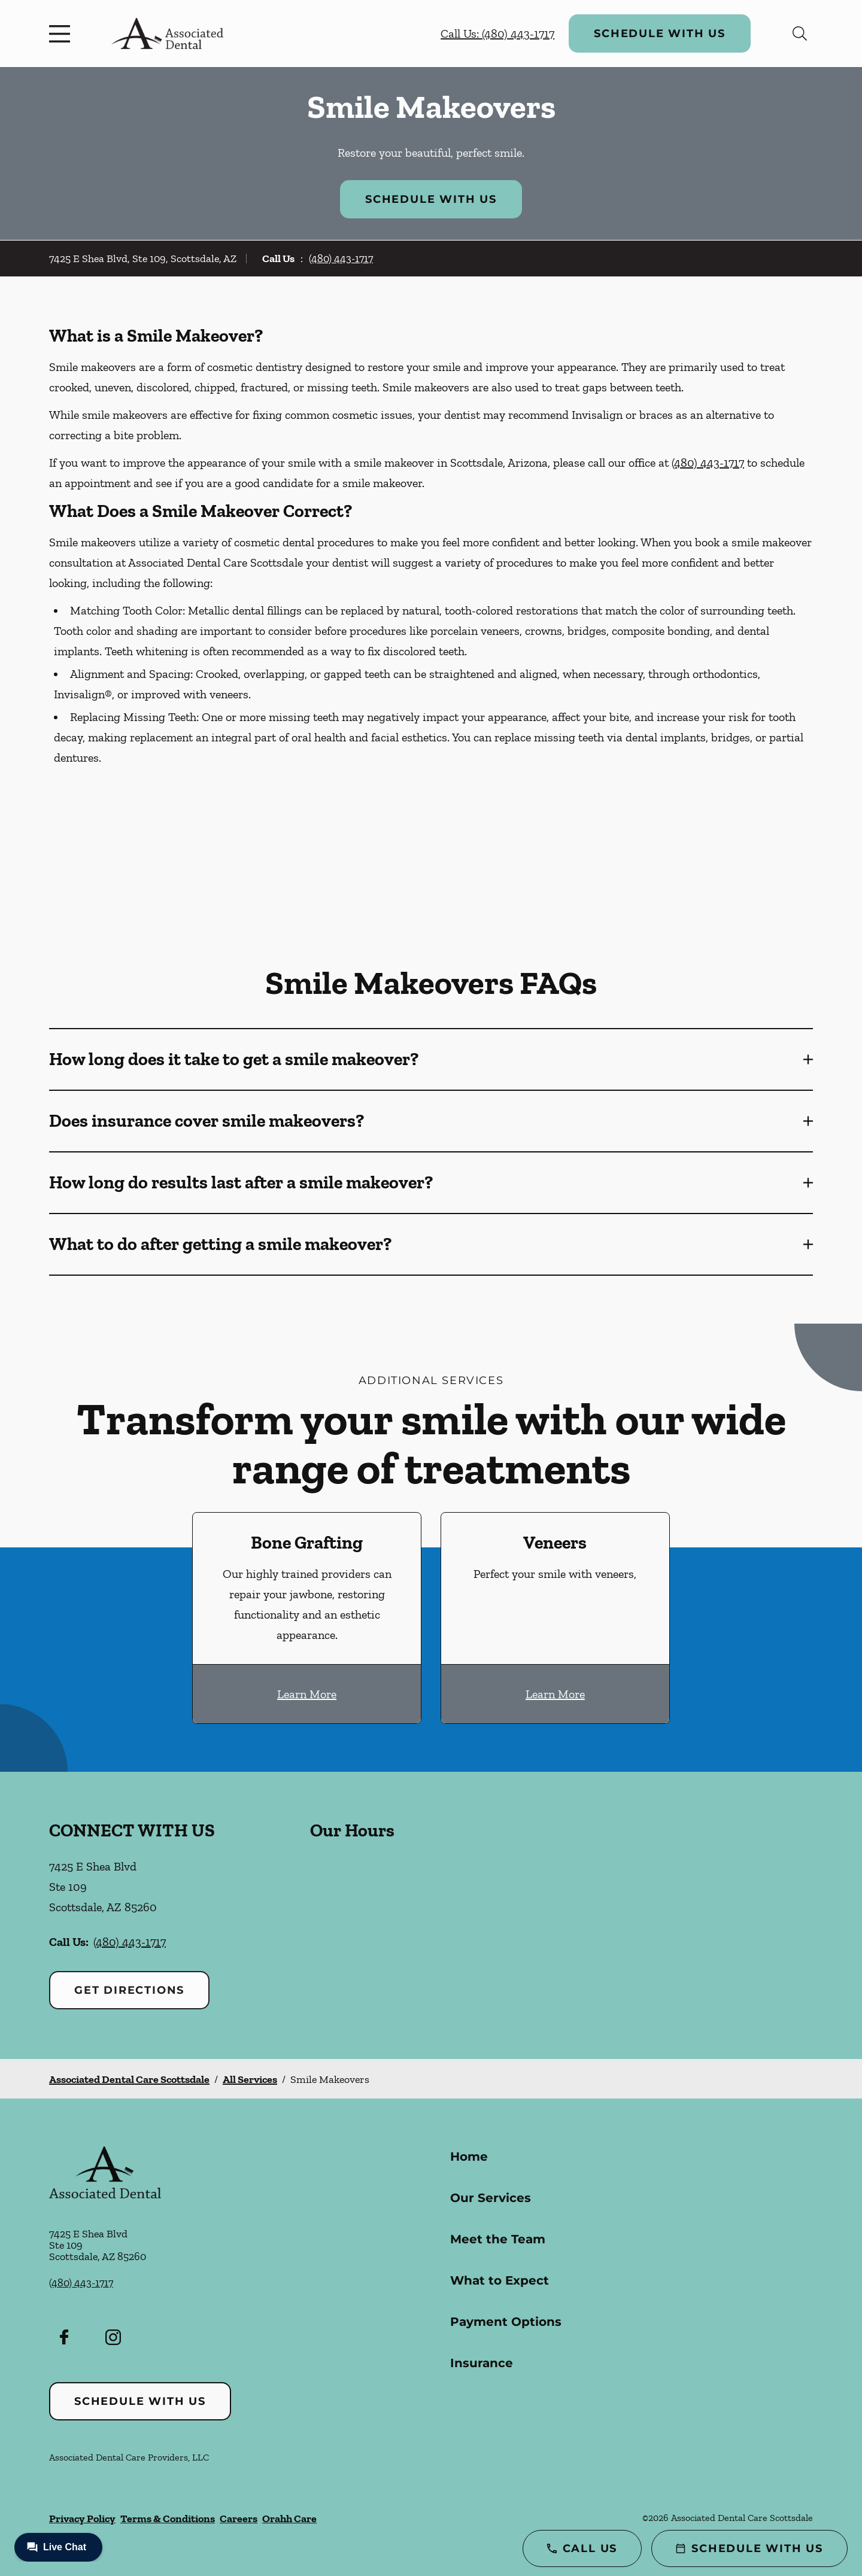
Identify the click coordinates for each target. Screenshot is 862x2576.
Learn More (306, 1694)
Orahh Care (289, 2518)
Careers (238, 2518)
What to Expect (499, 2280)
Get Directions (129, 1990)
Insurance (481, 2363)
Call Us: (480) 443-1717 (497, 33)
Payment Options (505, 2322)
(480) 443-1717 (341, 258)
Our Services (490, 2198)
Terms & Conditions (167, 2518)
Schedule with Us (660, 33)
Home (469, 2156)
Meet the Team (497, 2239)
